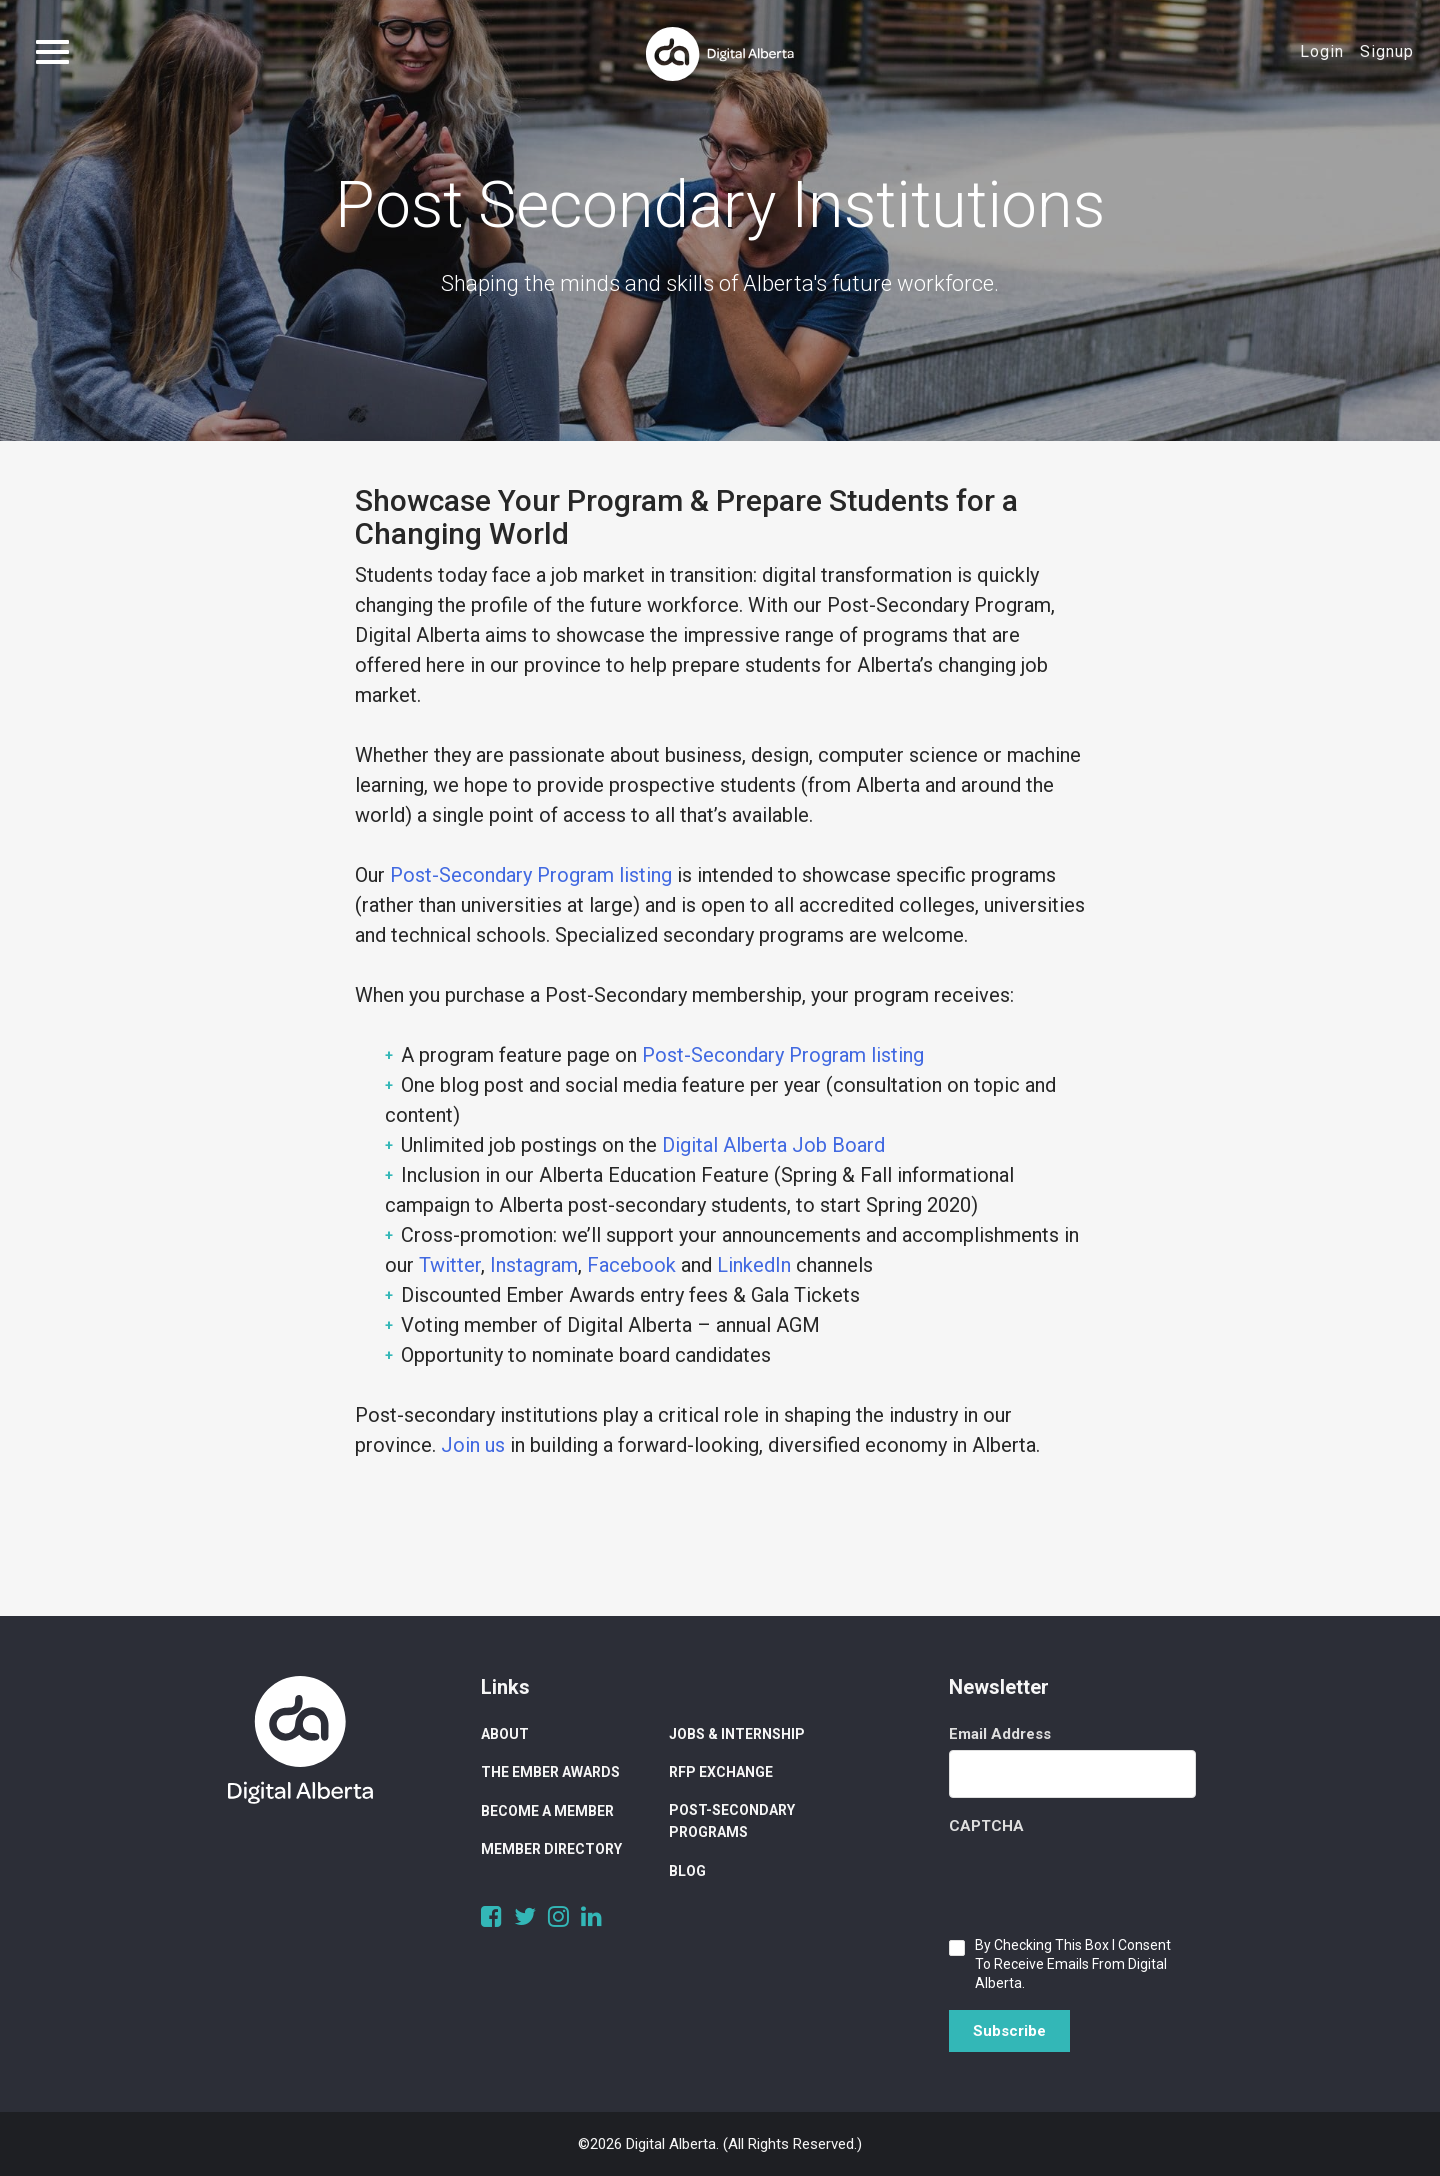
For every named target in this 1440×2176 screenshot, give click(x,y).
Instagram (534, 1265)
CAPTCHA (986, 1826)
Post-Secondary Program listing (531, 875)
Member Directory (551, 1849)
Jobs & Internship (737, 1734)
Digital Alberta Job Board (773, 1145)
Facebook (631, 1265)
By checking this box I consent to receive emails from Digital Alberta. (1073, 1964)
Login (1322, 51)
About (505, 1734)
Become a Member (547, 1811)
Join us (473, 1445)
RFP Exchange (721, 1772)
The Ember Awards (550, 1772)
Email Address (1000, 1734)
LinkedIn (754, 1265)
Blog (687, 1871)
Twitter (450, 1265)
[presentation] (1101, 1881)
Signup (1387, 51)
